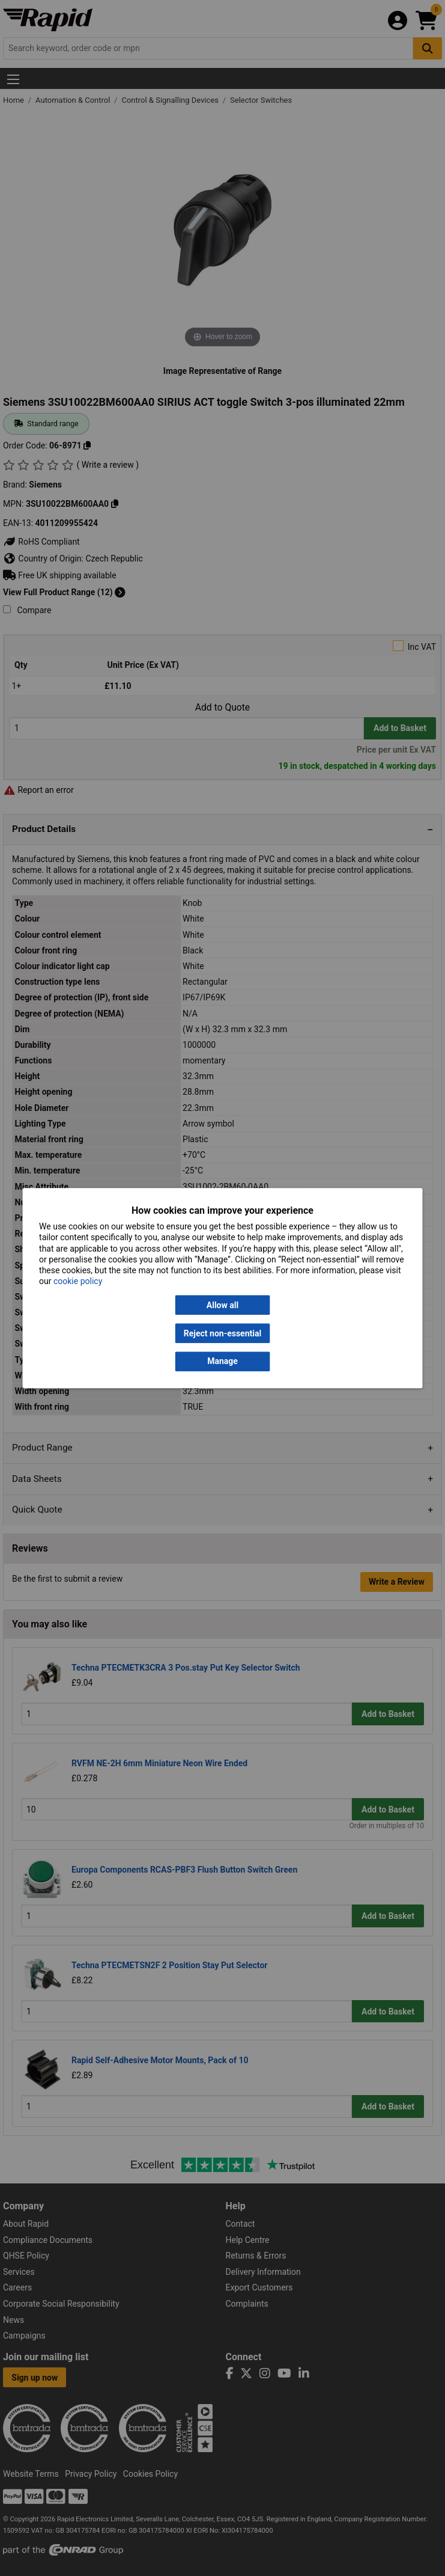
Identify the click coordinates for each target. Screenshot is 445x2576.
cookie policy (77, 1281)
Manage (222, 1361)
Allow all (222, 1305)
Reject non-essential (222, 1333)
